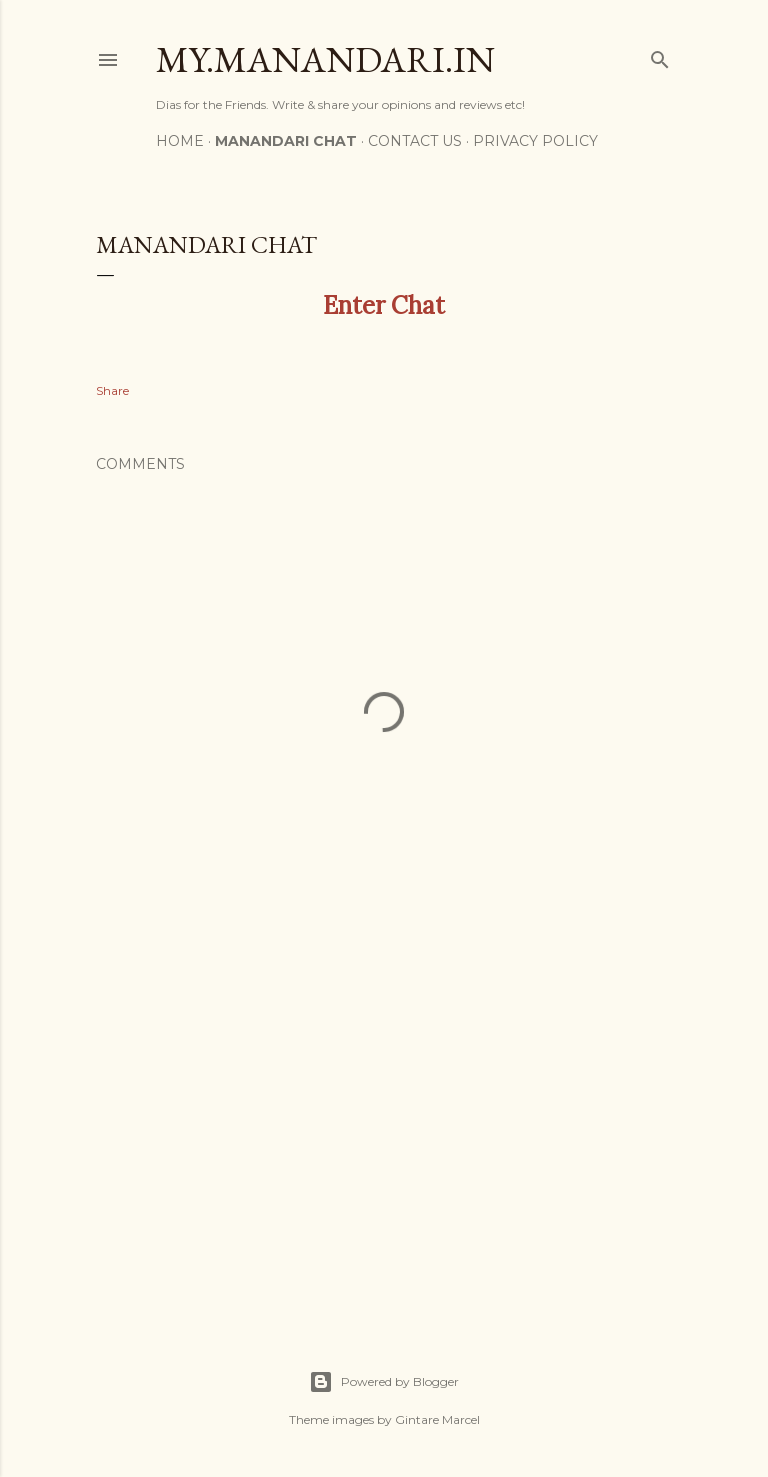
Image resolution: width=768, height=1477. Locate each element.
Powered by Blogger (384, 1382)
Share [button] (112, 390)
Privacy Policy (535, 141)
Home (180, 141)
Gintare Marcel (437, 1419)
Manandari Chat (286, 141)
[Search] (660, 55)
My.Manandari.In (325, 59)
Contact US (415, 141)
